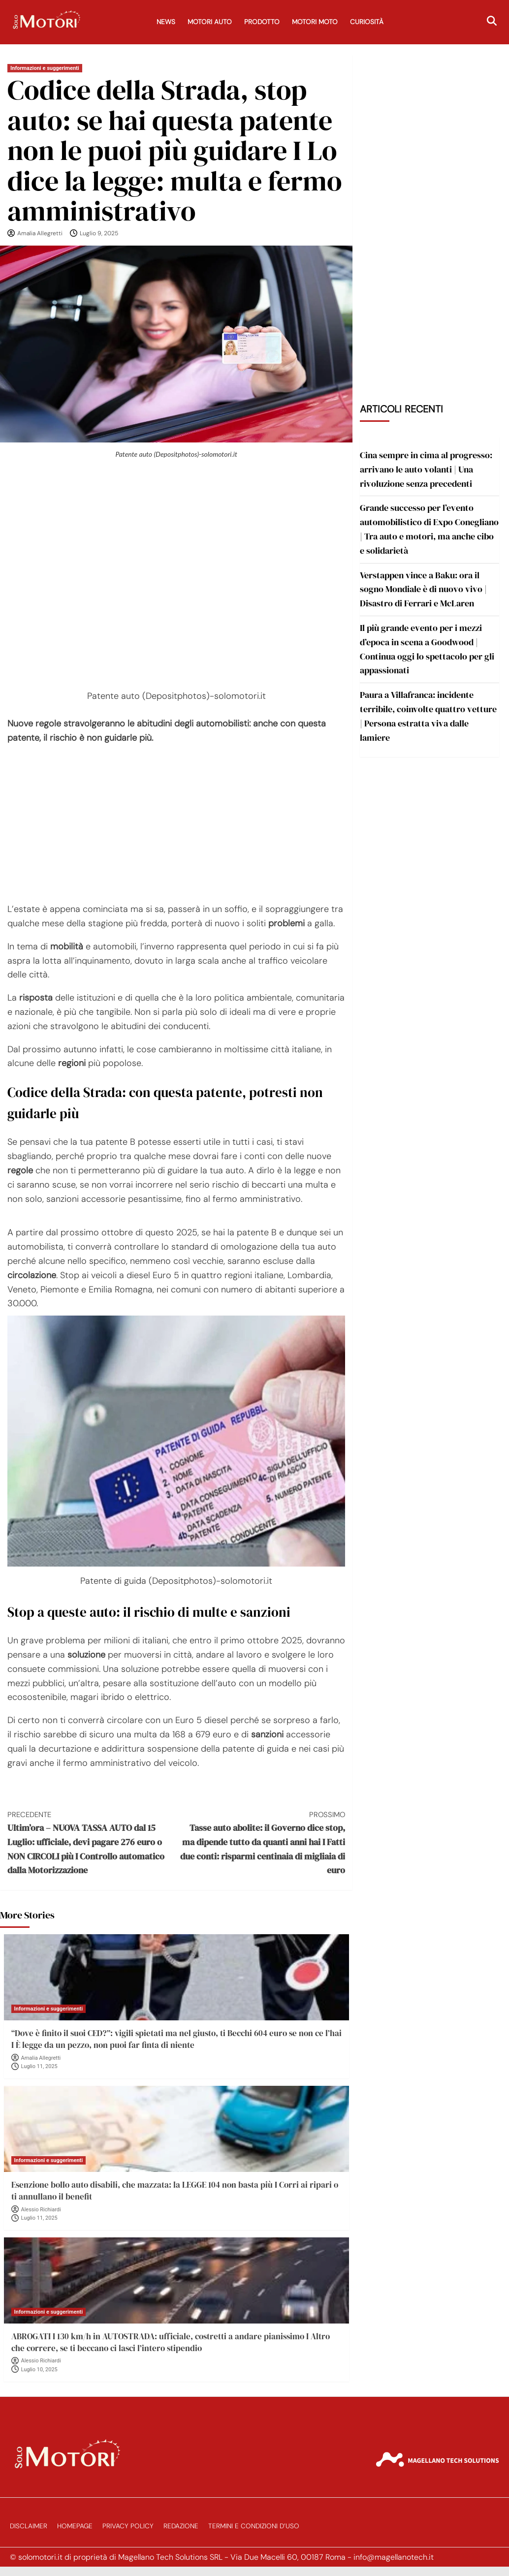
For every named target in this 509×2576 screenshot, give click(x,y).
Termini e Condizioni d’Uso (253, 2526)
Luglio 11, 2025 (39, 2066)
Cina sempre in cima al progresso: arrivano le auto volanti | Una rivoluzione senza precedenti (426, 469)
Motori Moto (315, 22)
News (166, 22)
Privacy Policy (128, 2526)
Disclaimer (28, 2526)
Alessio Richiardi (41, 2209)
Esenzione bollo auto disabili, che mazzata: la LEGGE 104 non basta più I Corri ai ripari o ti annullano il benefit (174, 2190)
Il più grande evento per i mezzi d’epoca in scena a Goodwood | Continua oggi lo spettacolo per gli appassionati (427, 649)
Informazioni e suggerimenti (44, 68)
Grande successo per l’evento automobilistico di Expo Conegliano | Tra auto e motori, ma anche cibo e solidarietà (429, 529)
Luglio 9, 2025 (99, 233)
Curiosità (366, 22)
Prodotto (262, 22)
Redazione (180, 2526)
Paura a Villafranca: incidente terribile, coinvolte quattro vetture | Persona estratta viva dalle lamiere (428, 716)
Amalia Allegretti (40, 233)
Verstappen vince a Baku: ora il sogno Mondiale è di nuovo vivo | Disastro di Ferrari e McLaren (423, 589)
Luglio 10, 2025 (39, 2369)
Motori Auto (210, 22)
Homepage (75, 2526)
